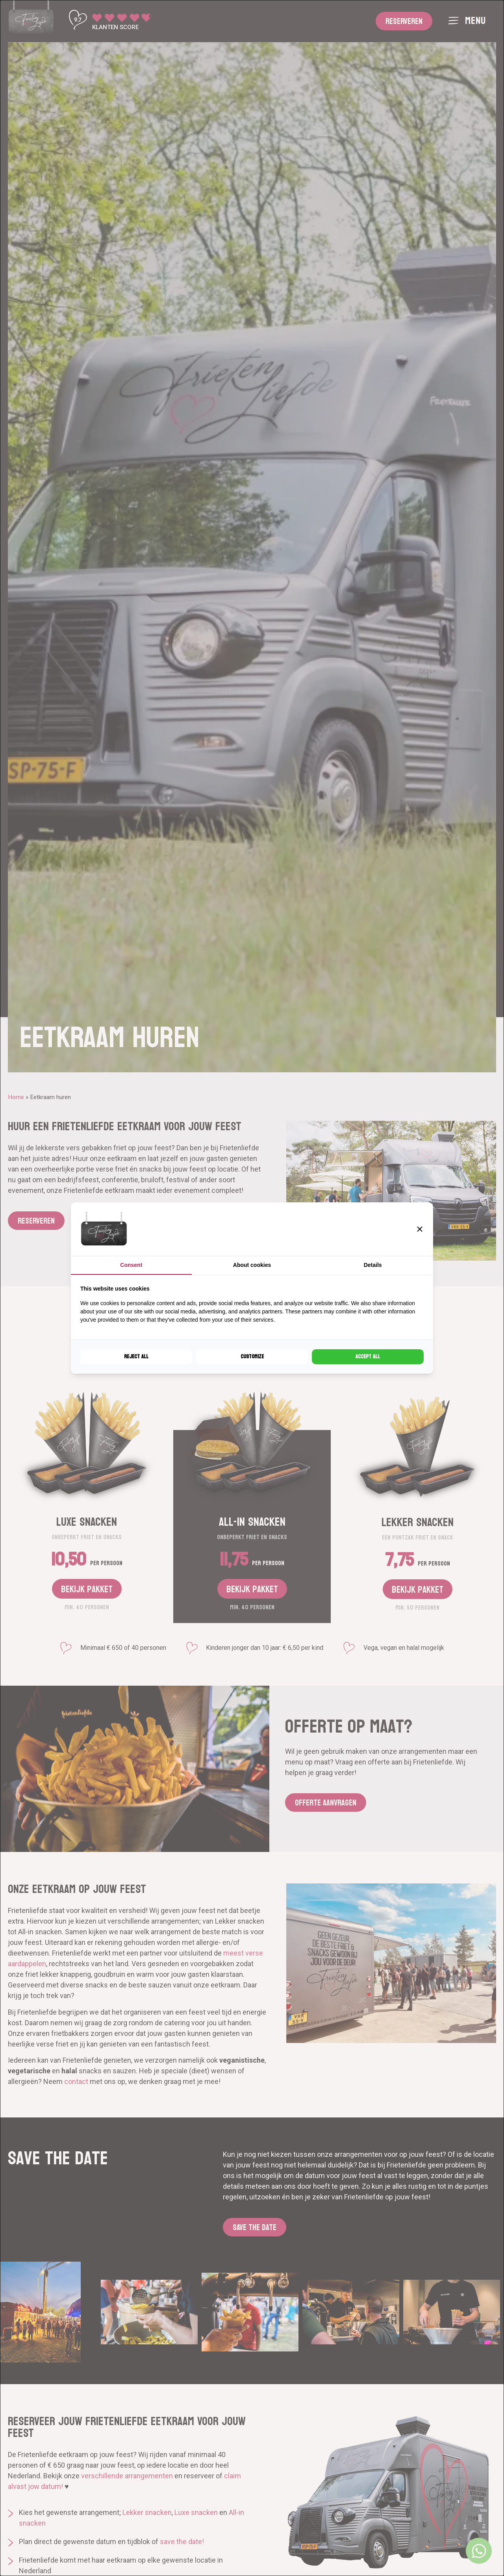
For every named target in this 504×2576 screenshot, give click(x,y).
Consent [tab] (131, 1265)
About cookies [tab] (252, 1265)
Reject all (136, 1356)
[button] (420, 1229)
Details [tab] (373, 1265)
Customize (252, 1356)
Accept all (368, 1356)
